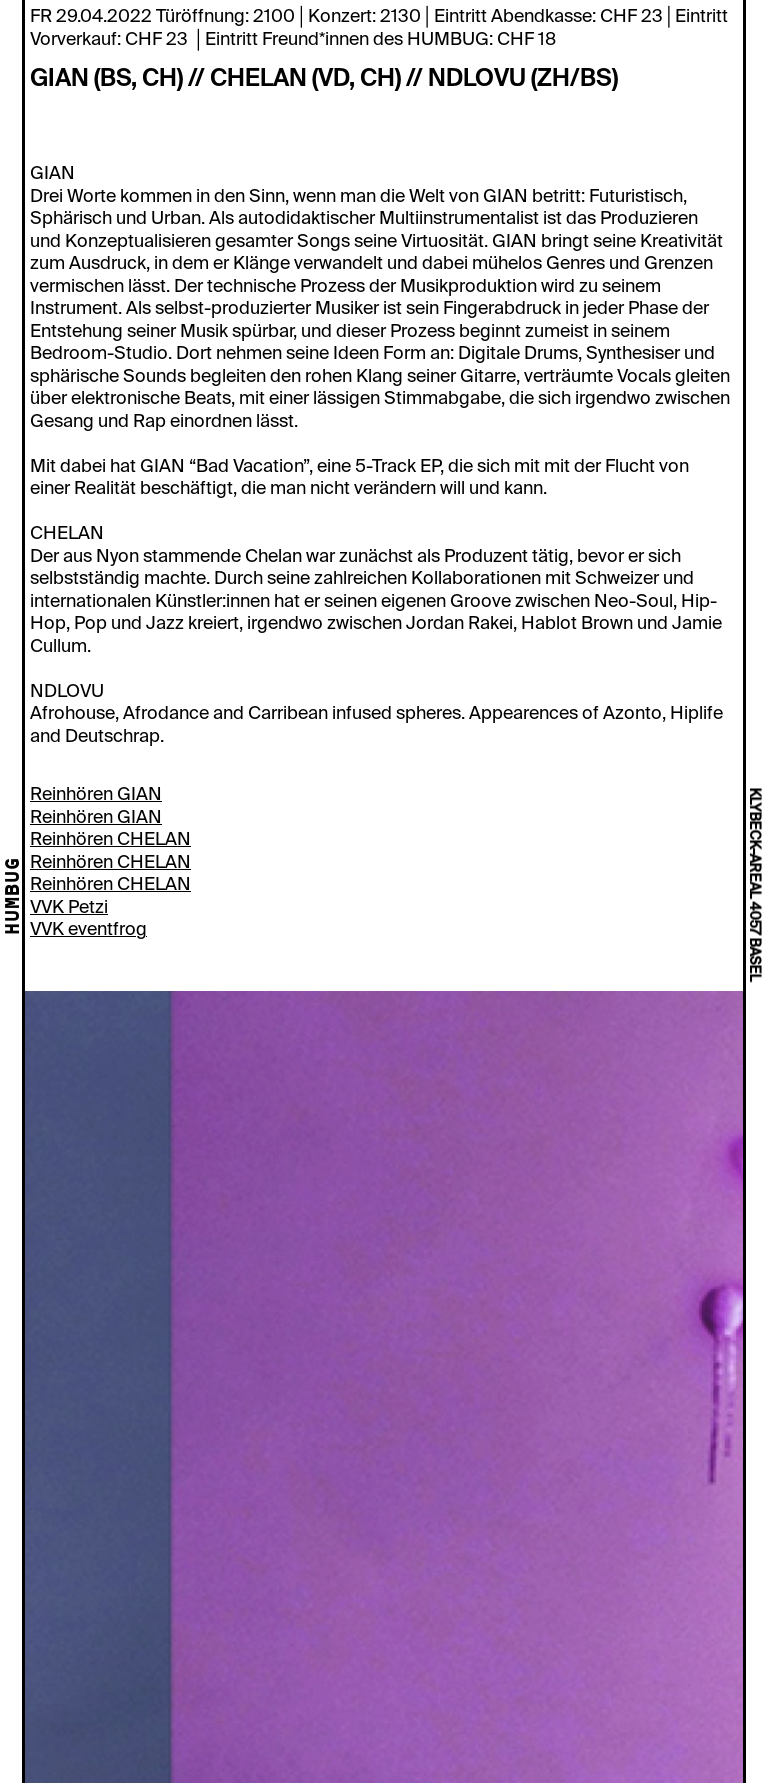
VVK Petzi (69, 907)
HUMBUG (14, 897)
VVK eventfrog (88, 929)
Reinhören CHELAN (110, 839)
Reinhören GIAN (96, 794)
